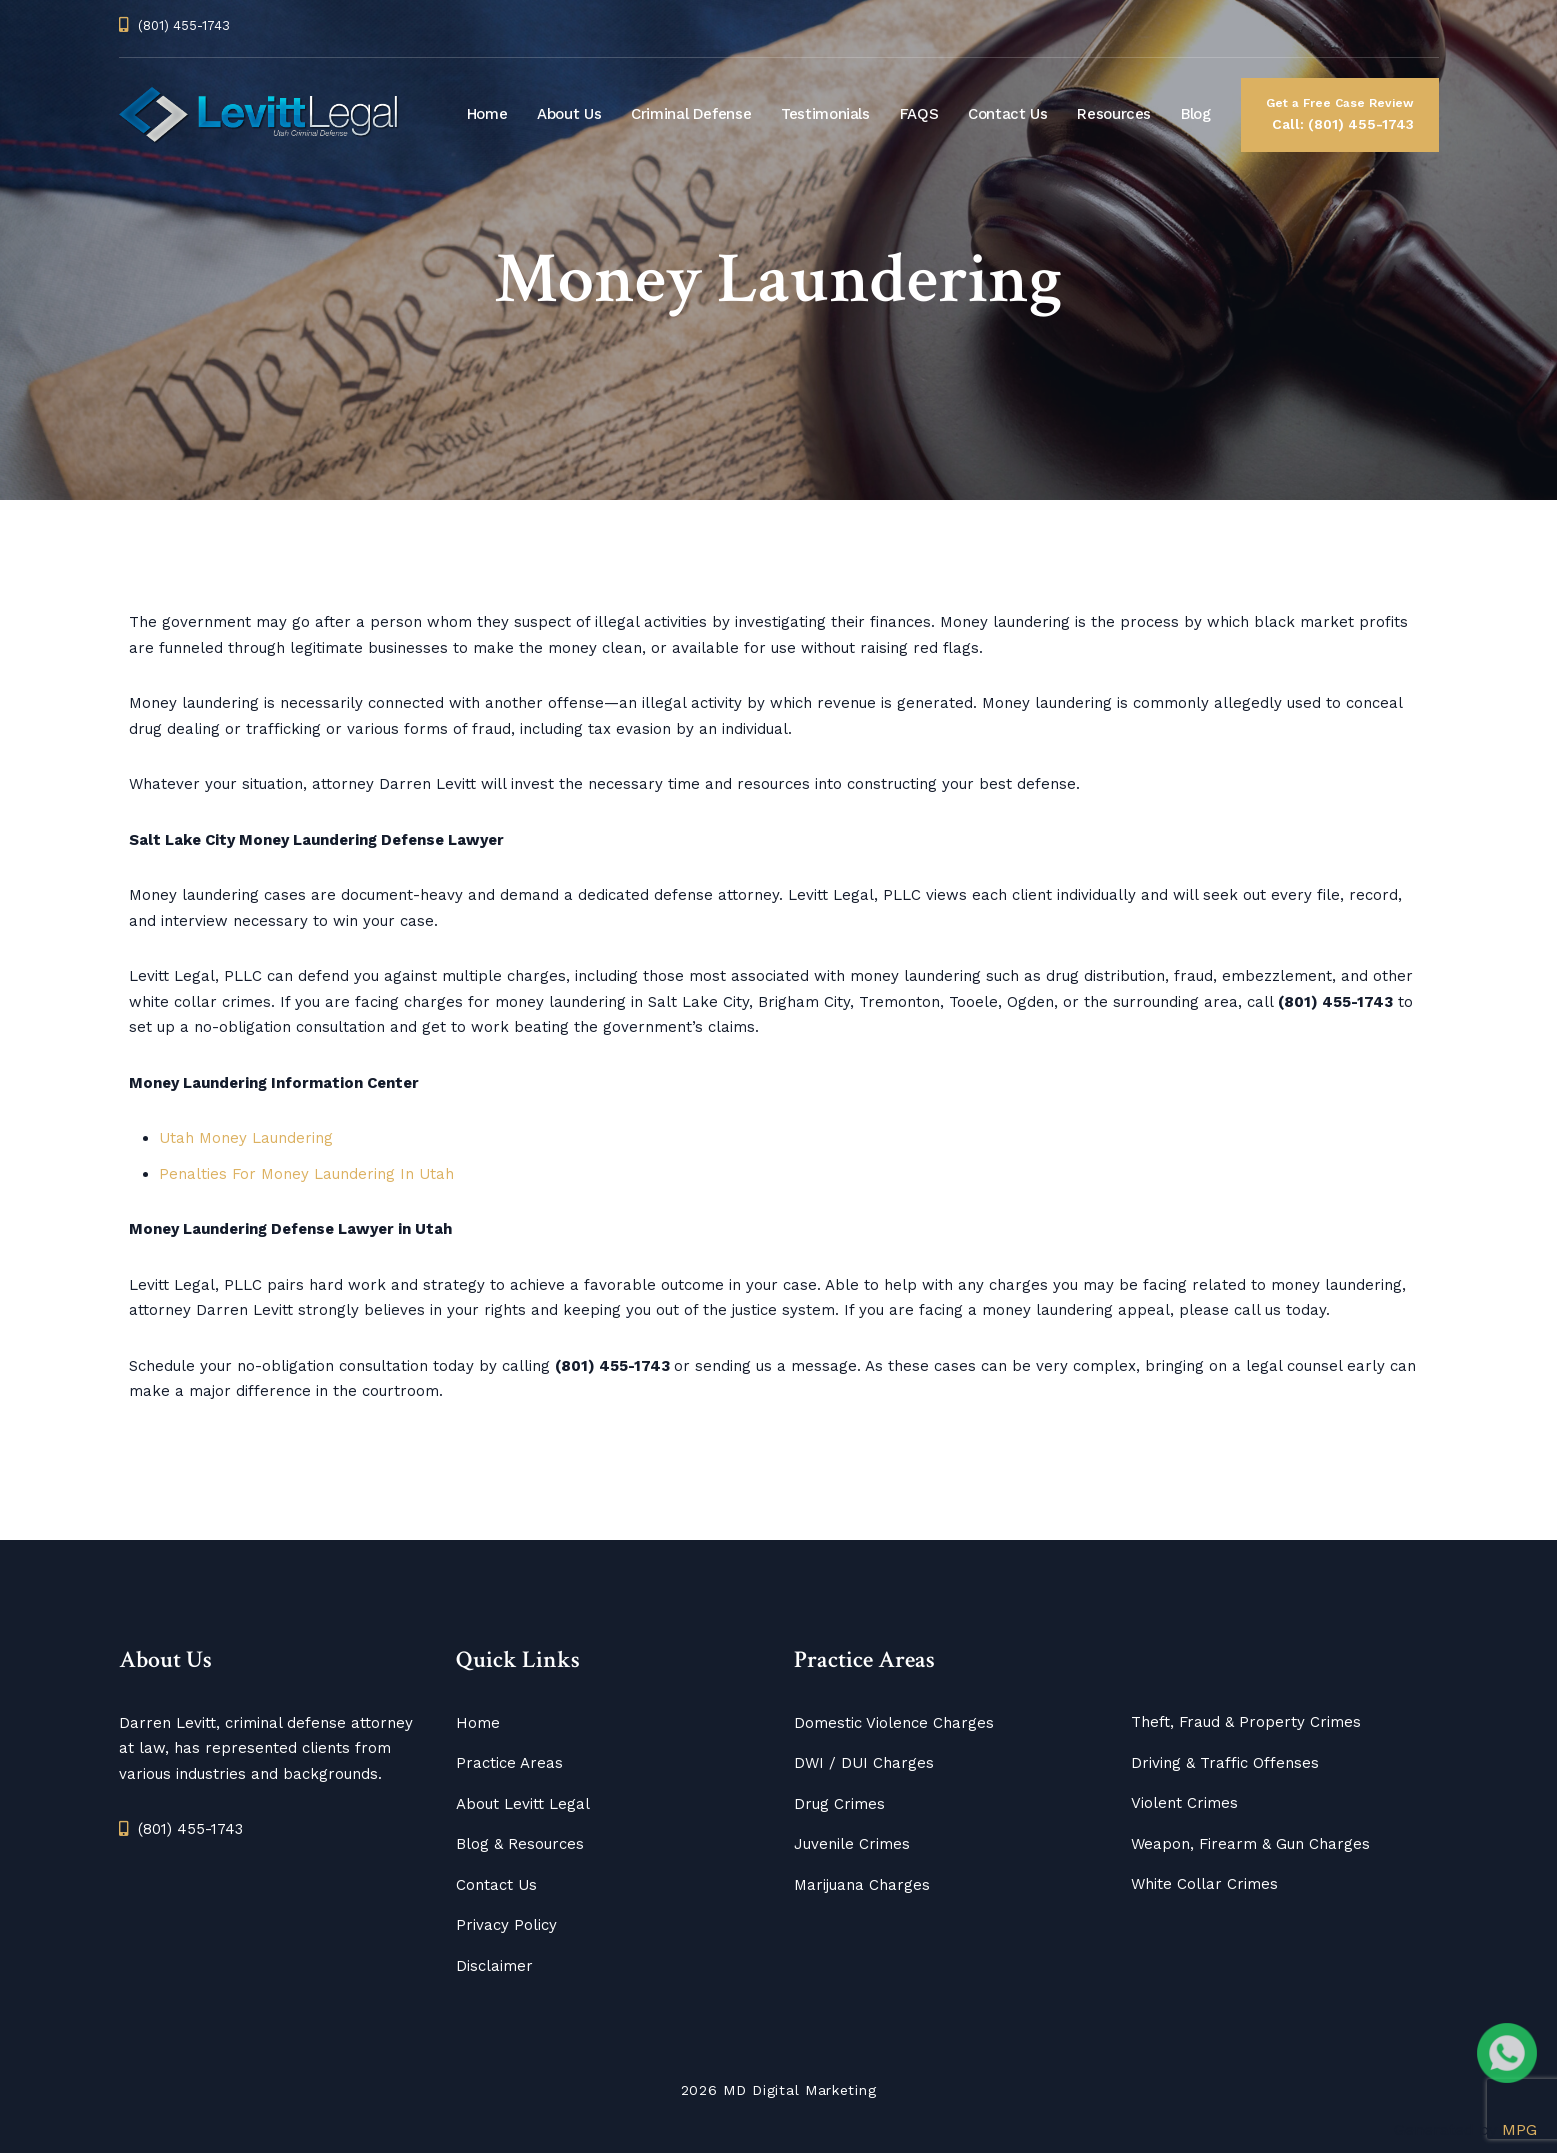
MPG (1519, 2129)
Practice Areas (509, 1763)
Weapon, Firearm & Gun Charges (1250, 1844)
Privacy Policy (506, 1925)
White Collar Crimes (1204, 1884)
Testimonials (825, 114)
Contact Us (1007, 114)
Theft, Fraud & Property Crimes (1246, 1722)
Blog (1196, 114)
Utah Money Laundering (246, 1138)
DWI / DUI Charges (864, 1763)
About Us (569, 114)
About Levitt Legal (523, 1804)
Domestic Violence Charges (894, 1723)
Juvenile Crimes (852, 1844)
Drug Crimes (839, 1804)
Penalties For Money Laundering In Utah (306, 1174)
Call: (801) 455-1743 (1340, 112)
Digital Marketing (814, 2090)
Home (487, 114)
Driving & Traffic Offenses (1225, 1763)
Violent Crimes (1184, 1803)
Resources (1114, 114)
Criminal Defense (691, 114)
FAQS (919, 114)
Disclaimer (494, 1966)
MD (734, 2090)
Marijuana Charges (862, 1885)
